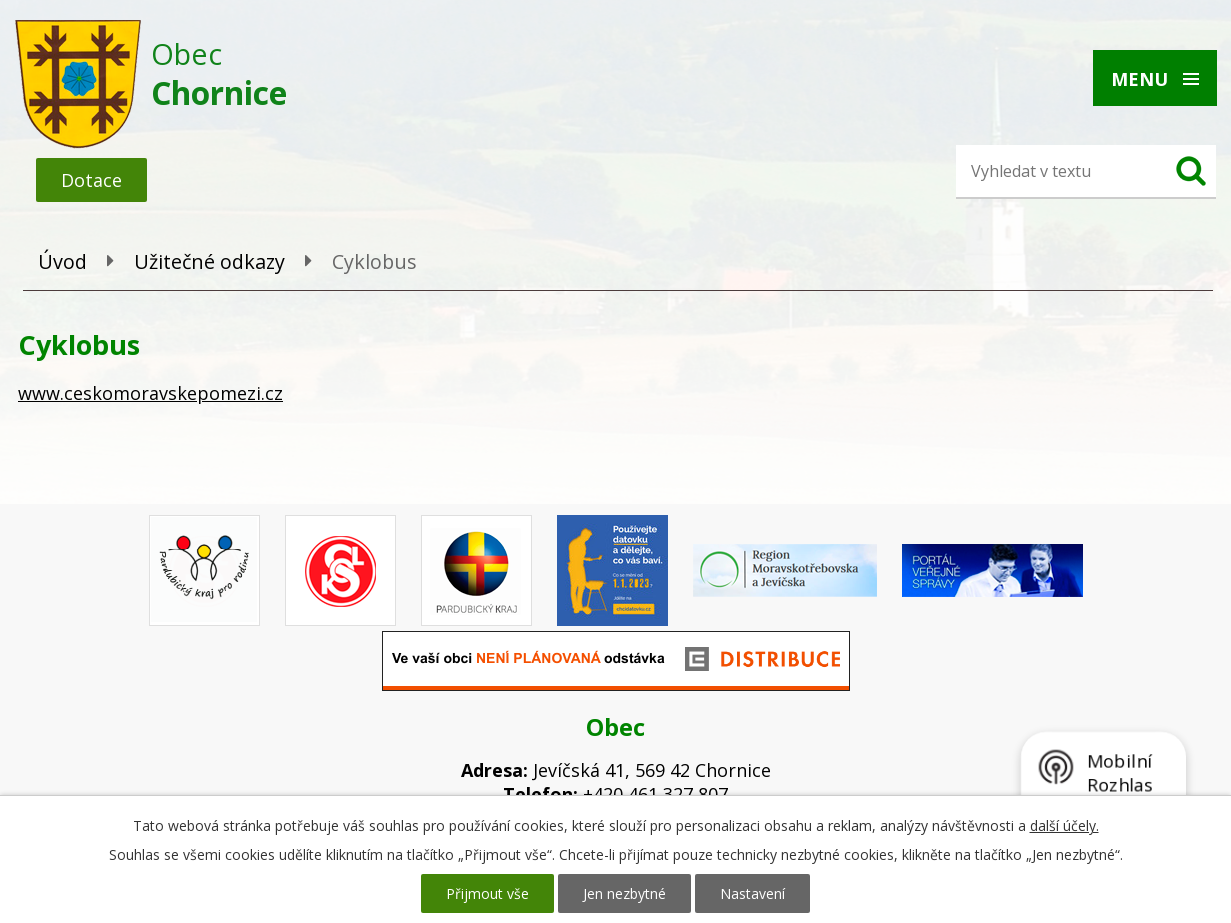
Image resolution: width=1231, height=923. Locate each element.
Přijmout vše (487, 893)
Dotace (91, 180)
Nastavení (752, 893)
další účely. (1064, 825)
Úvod (62, 261)
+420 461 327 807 (655, 794)
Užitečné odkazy (209, 261)
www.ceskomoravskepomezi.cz (150, 393)
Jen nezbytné (624, 893)
